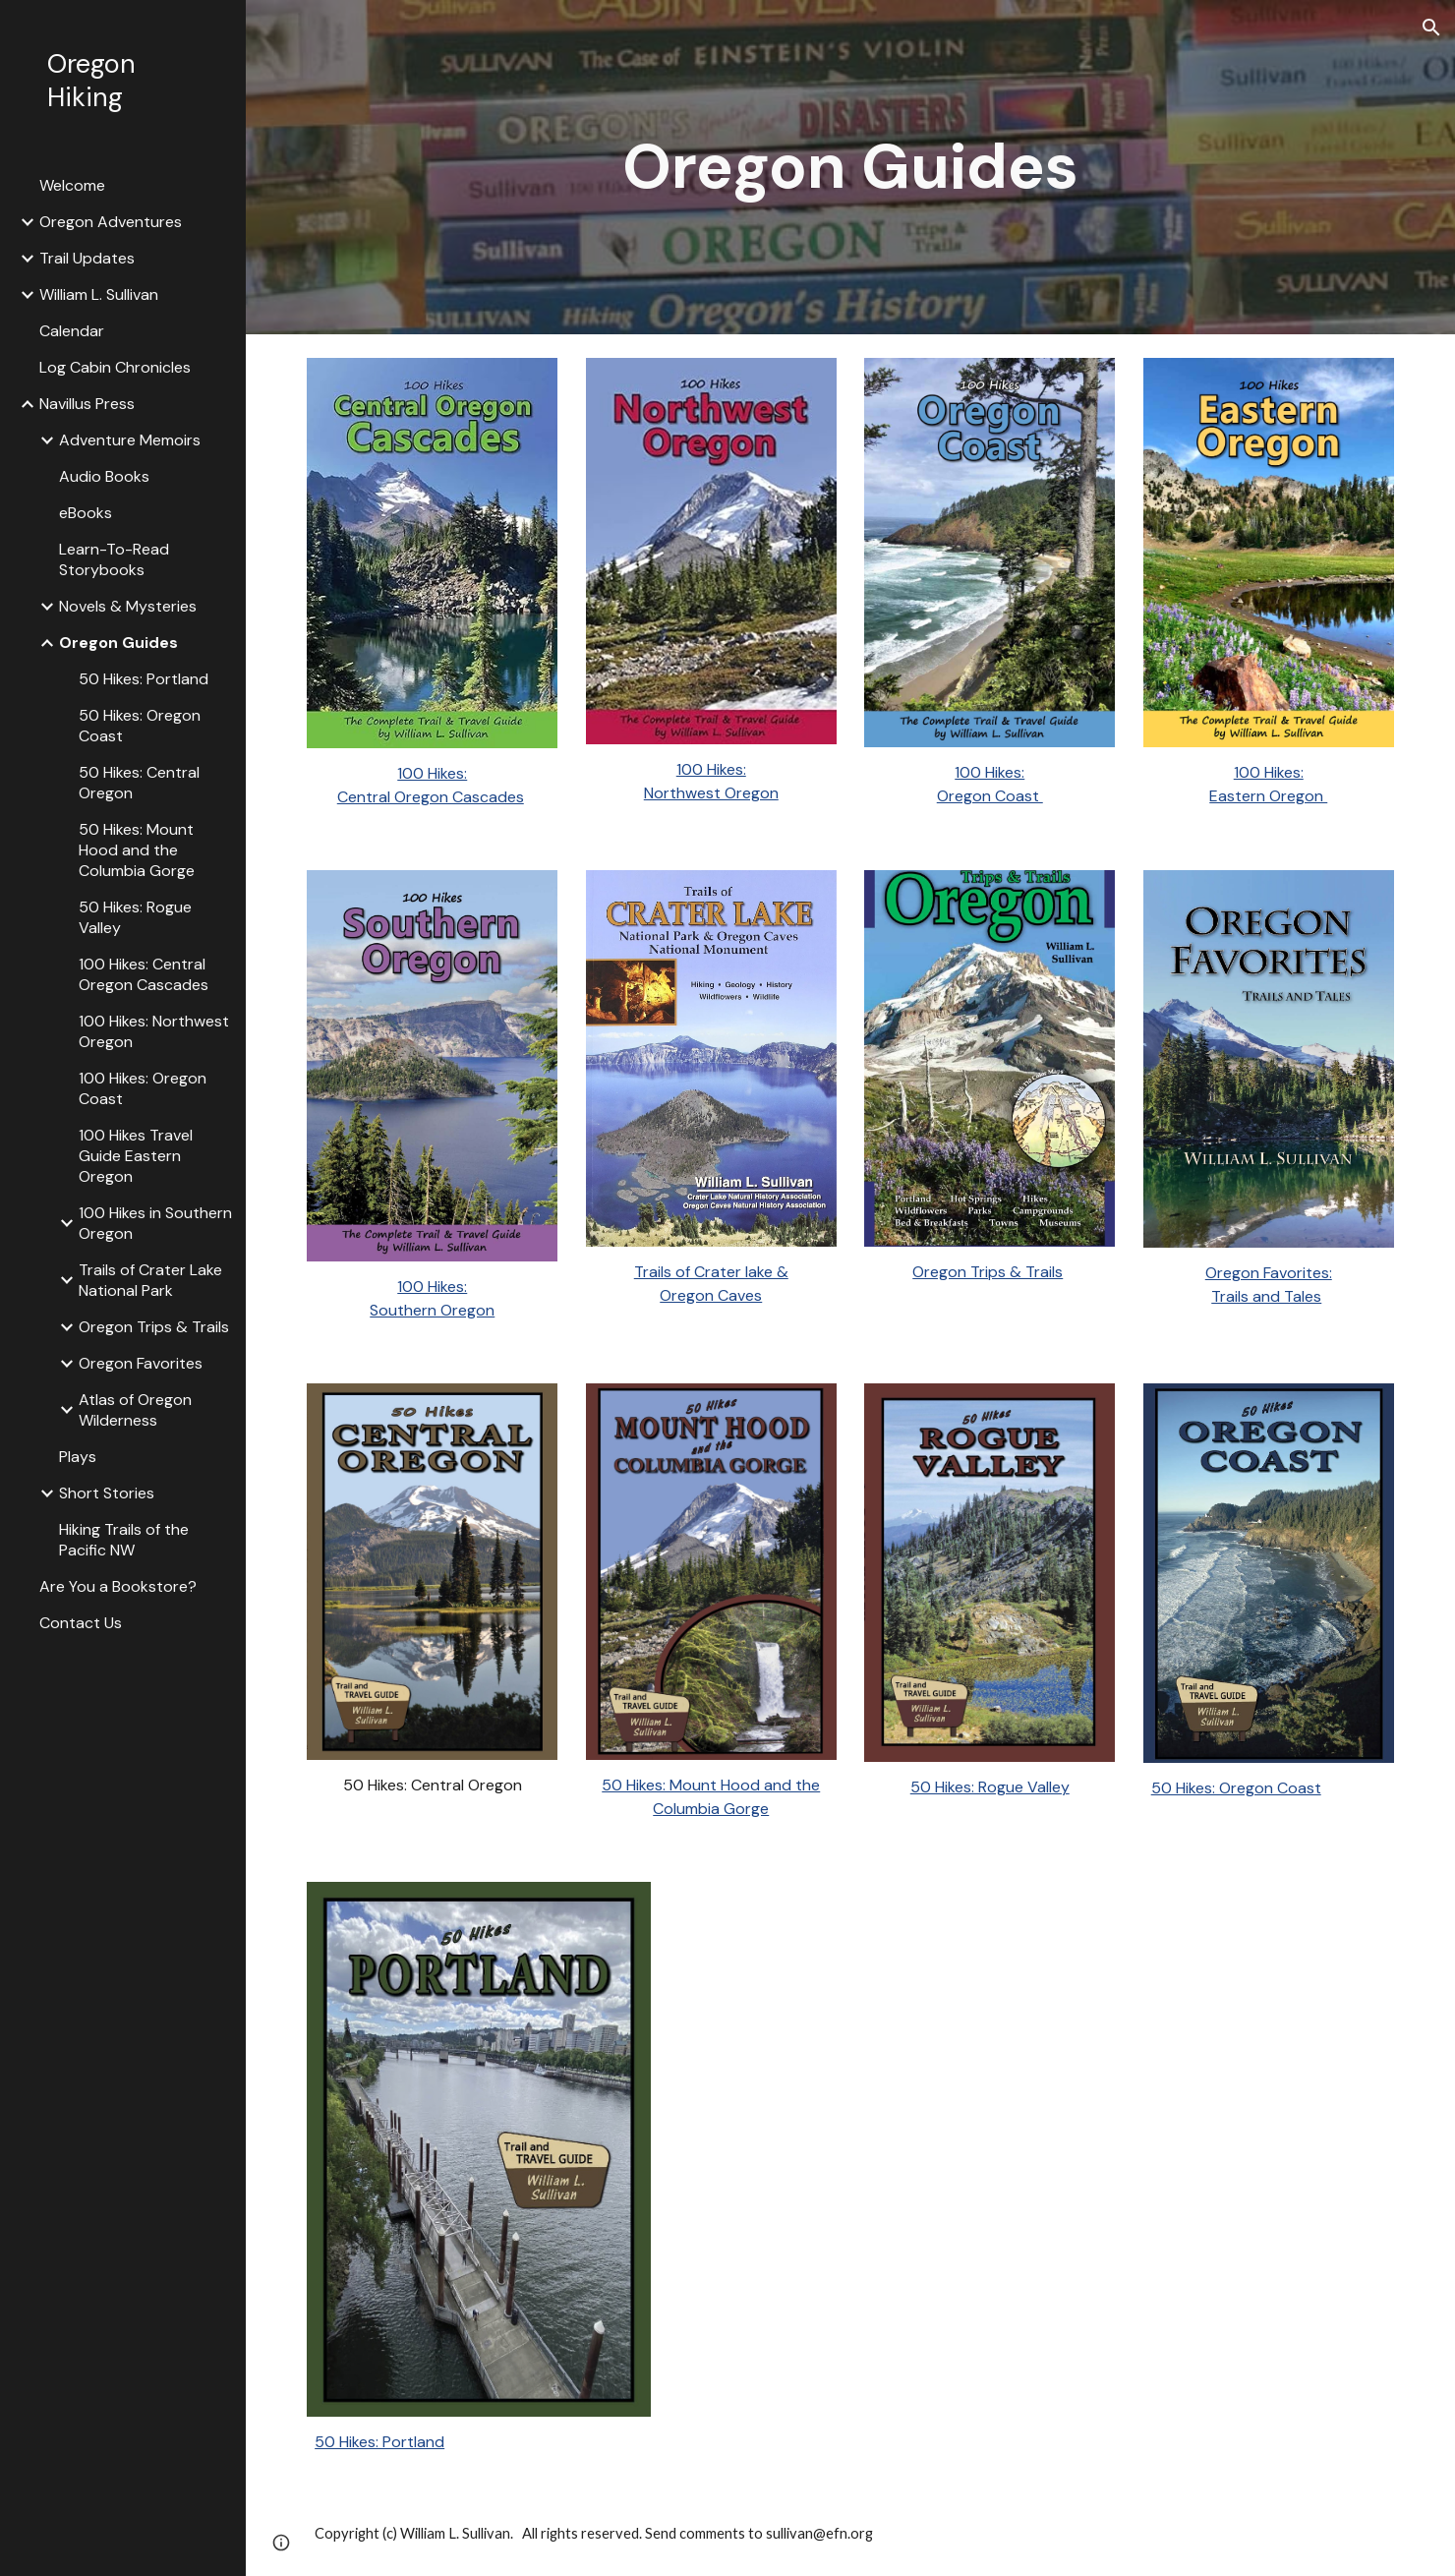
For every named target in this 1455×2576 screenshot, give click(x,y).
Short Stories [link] (106, 1493)
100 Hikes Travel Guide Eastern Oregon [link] (136, 1156)
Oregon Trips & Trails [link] (154, 1327)
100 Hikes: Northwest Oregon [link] (154, 1031)
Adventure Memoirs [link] (130, 440)
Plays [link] (77, 1456)
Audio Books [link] (104, 476)
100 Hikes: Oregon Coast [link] (142, 1088)
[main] (850, 167)
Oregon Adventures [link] (110, 221)
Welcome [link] (72, 185)
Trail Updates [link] (87, 258)
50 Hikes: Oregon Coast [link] (140, 725)
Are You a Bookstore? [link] (118, 1586)
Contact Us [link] (80, 1622)
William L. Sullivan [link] (98, 294)
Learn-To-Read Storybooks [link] (114, 559)
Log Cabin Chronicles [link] (115, 367)
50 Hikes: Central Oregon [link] (139, 782)
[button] (1431, 27)
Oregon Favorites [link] (141, 1363)
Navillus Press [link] (87, 403)
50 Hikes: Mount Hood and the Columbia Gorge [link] (137, 850)
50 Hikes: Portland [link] (143, 679)
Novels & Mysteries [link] (128, 606)
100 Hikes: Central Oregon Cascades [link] (143, 974)
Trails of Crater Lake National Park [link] (150, 1280)
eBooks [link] (85, 512)
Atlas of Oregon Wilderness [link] (135, 1410)
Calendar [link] (71, 331)
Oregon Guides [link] (118, 642)
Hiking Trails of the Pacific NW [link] (124, 1539)
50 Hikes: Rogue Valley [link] (135, 917)
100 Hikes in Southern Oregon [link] (155, 1223)
